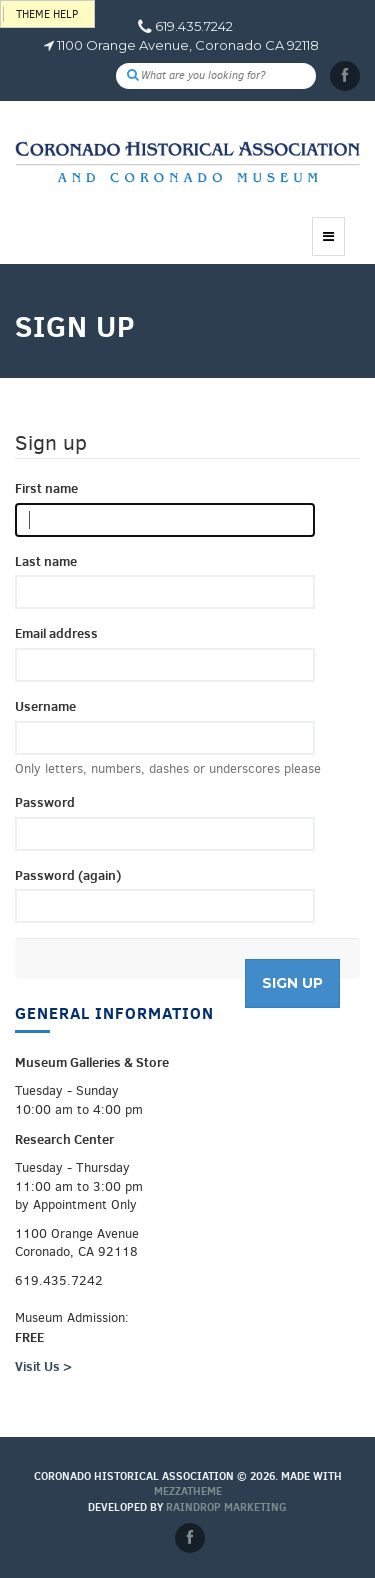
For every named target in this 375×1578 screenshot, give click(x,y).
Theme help (47, 14)
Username (45, 706)
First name (46, 488)
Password (45, 802)
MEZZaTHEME (188, 1491)
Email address (56, 633)
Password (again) (68, 875)
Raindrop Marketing (226, 1507)
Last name (46, 561)
